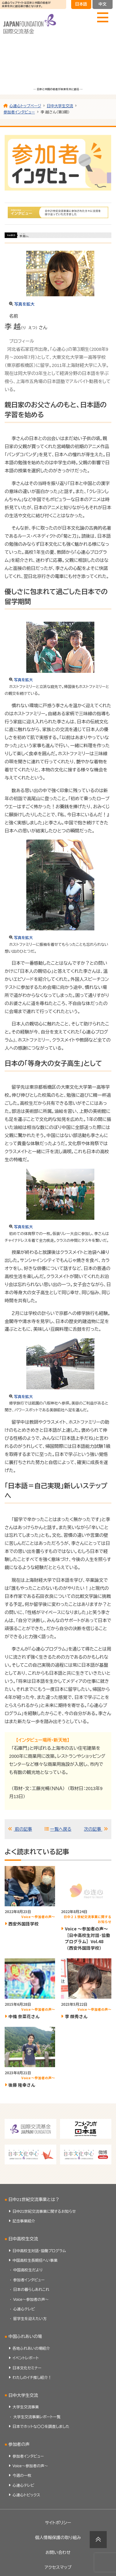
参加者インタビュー (29, 2280)
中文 (102, 4)
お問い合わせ (58, 2552)
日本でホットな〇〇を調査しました (40, 2426)
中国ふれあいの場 (25, 2336)
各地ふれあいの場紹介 (31, 2348)
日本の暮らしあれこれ (31, 2289)
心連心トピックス (26, 2495)
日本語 (81, 4)
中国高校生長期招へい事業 (35, 2260)
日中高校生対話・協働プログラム (39, 2251)
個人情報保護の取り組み (58, 2537)
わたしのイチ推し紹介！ (31, 2377)
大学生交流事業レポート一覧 (37, 2417)
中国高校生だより (28, 2270)
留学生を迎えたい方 (30, 2319)
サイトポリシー (58, 2523)
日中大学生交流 (23, 2395)
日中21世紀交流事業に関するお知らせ (44, 2211)
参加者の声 (18, 2444)
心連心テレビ (24, 2309)
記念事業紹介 (23, 2221)
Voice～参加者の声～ (31, 2299)
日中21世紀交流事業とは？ (33, 2199)
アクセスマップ (58, 2567)
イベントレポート (25, 2358)
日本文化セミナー (26, 2368)
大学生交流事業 (25, 2407)
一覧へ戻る (60, 1829)
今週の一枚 (21, 2475)
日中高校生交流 (23, 2239)
